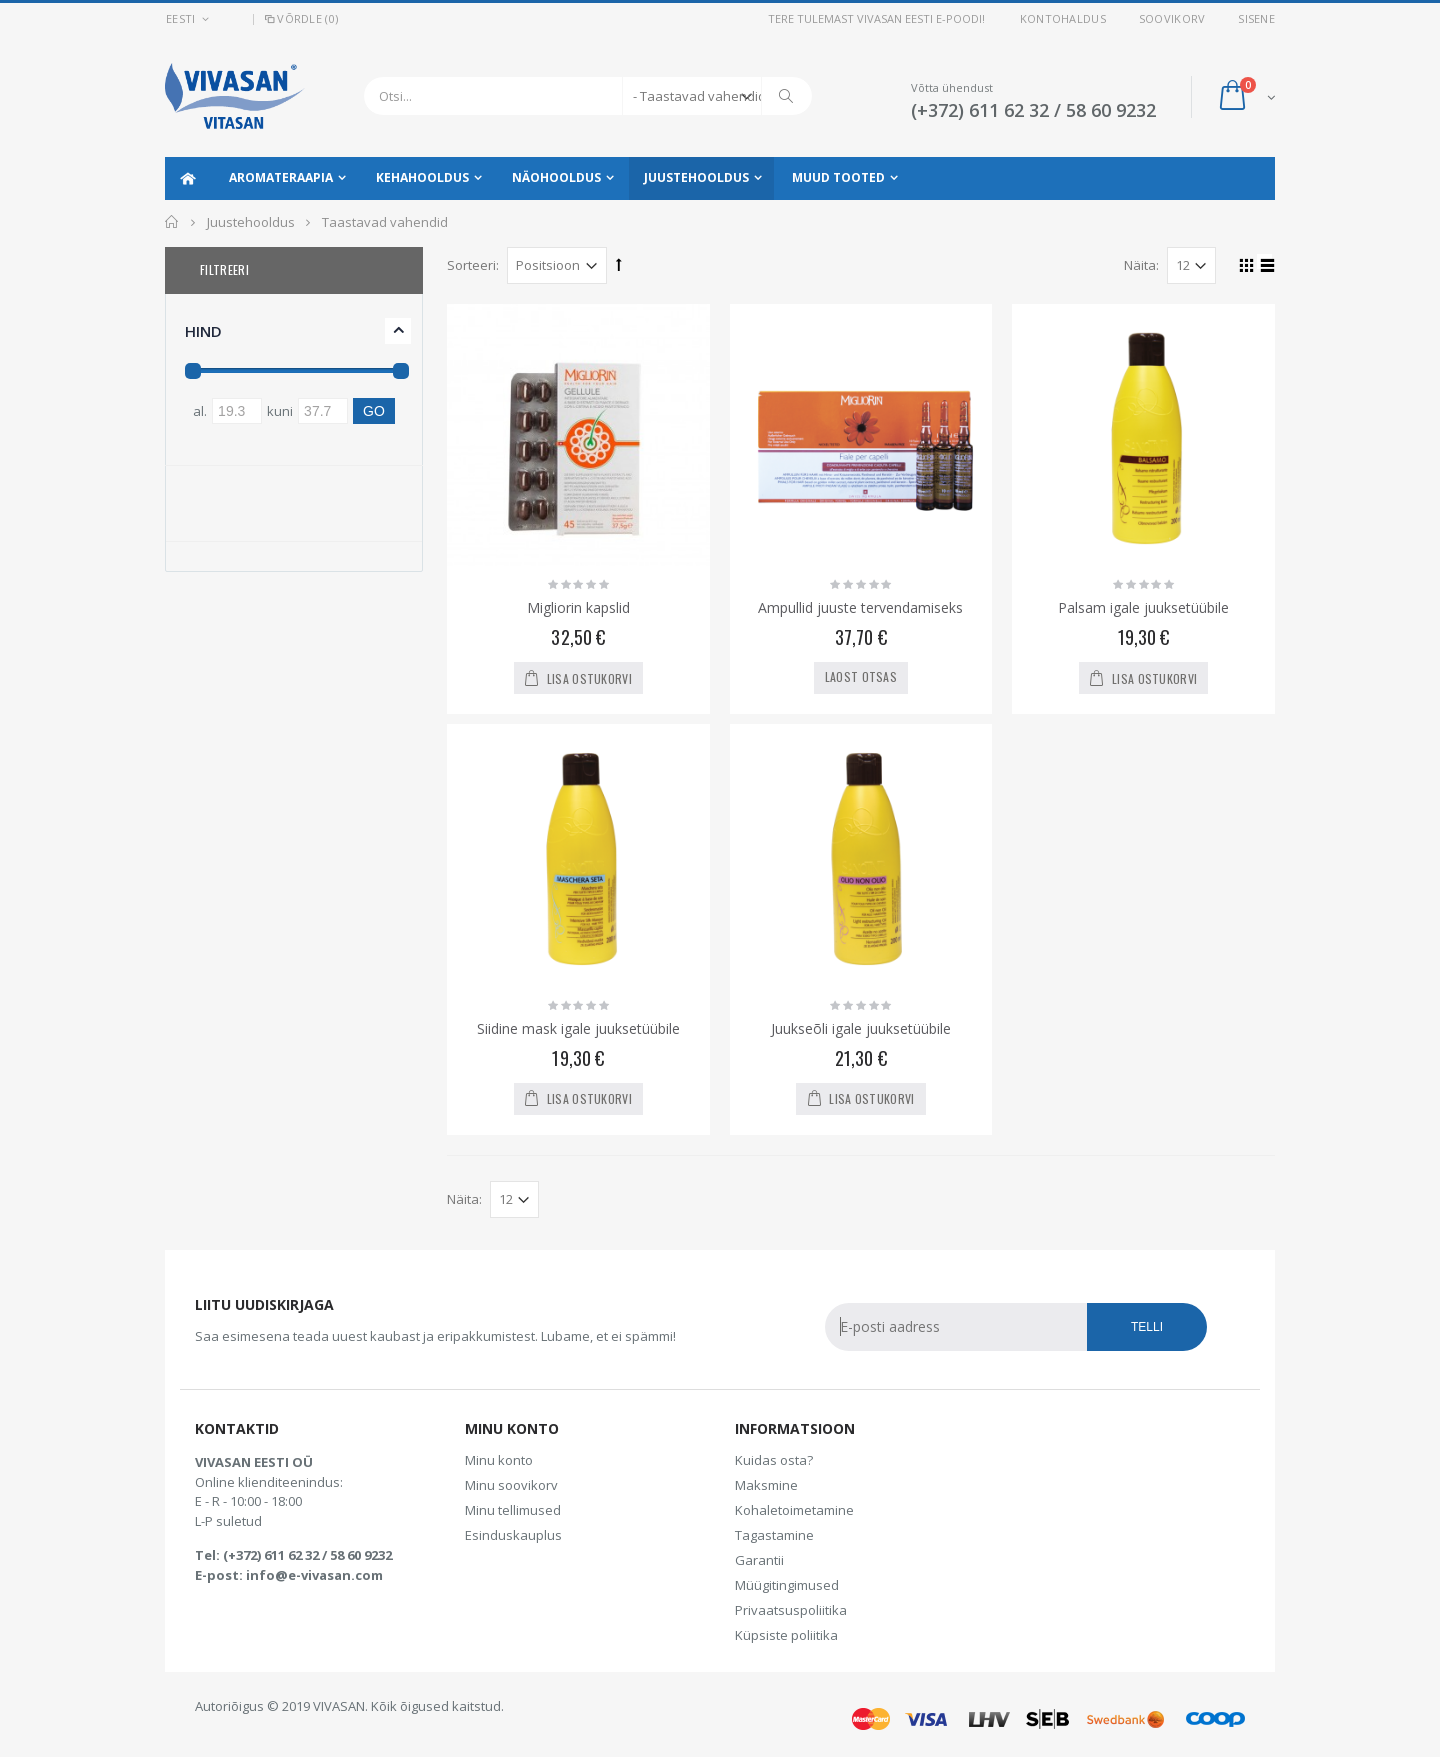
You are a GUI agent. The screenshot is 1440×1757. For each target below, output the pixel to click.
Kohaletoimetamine (794, 1510)
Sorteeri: (473, 265)
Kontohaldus (1063, 18)
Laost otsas (861, 676)
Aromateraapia (281, 177)
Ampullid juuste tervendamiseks (860, 607)
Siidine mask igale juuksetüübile (578, 1028)
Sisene (1256, 18)
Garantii (759, 1560)
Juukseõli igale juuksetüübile (861, 1028)
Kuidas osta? (774, 1460)
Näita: (1141, 265)
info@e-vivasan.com (314, 1575)
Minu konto (499, 1460)
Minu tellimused (513, 1510)
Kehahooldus (422, 177)
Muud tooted (838, 177)
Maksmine (766, 1485)
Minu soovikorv (511, 1485)
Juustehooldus (696, 177)
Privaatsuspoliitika (791, 1610)
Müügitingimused (787, 1585)
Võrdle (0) (300, 18)
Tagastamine (774, 1535)
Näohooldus (556, 177)
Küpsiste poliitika (786, 1635)
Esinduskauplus (513, 1535)
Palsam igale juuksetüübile (1143, 607)
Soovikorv (1172, 18)
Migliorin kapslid (578, 607)
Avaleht (172, 222)
